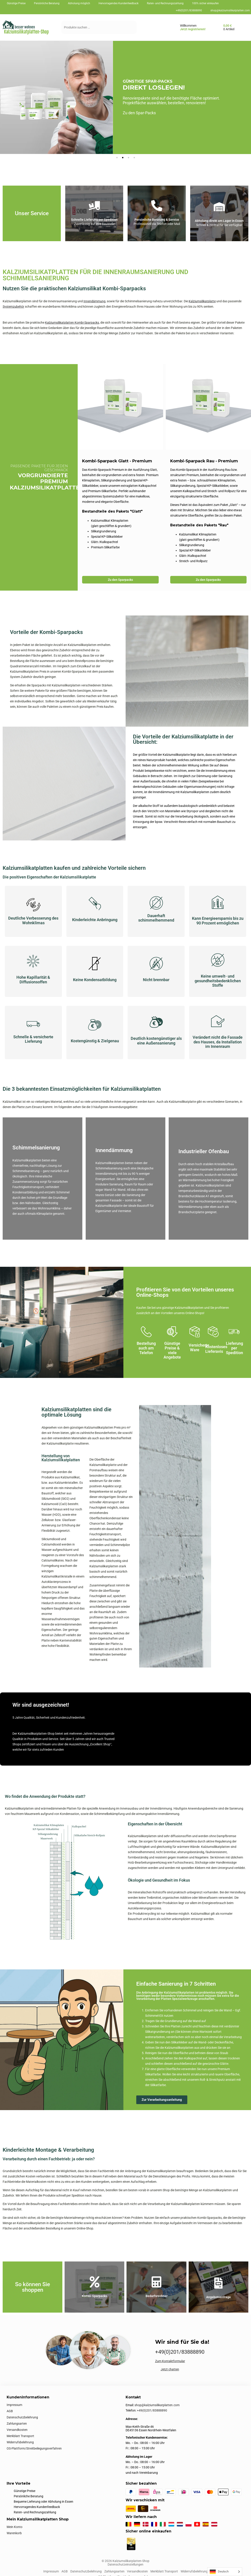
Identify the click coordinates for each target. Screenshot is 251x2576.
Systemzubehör (13, 306)
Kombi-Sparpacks (94, 2296)
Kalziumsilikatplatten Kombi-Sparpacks (72, 322)
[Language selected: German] (224, 2571)
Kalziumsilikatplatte (202, 301)
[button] (117, 157)
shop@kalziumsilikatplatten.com (230, 10)
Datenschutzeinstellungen (125, 2564)
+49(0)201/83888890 (189, 10)
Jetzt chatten (170, 2369)
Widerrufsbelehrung (20, 2442)
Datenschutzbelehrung (22, 2417)
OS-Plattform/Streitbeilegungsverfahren (34, 2448)
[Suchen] (129, 27)
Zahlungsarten (17, 2423)
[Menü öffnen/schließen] (152, 27)
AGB (10, 2411)
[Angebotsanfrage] (218, 2283)
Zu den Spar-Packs (142, 113)
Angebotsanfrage (218, 2297)
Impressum (14, 2405)
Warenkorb (14, 2533)
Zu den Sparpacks (120, 579)
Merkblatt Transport (20, 2436)
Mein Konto (14, 2527)
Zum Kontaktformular (170, 2361)
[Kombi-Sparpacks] (94, 2281)
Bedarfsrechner (157, 2296)
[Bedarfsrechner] (156, 2281)
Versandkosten (17, 2430)
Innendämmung (94, 301)
